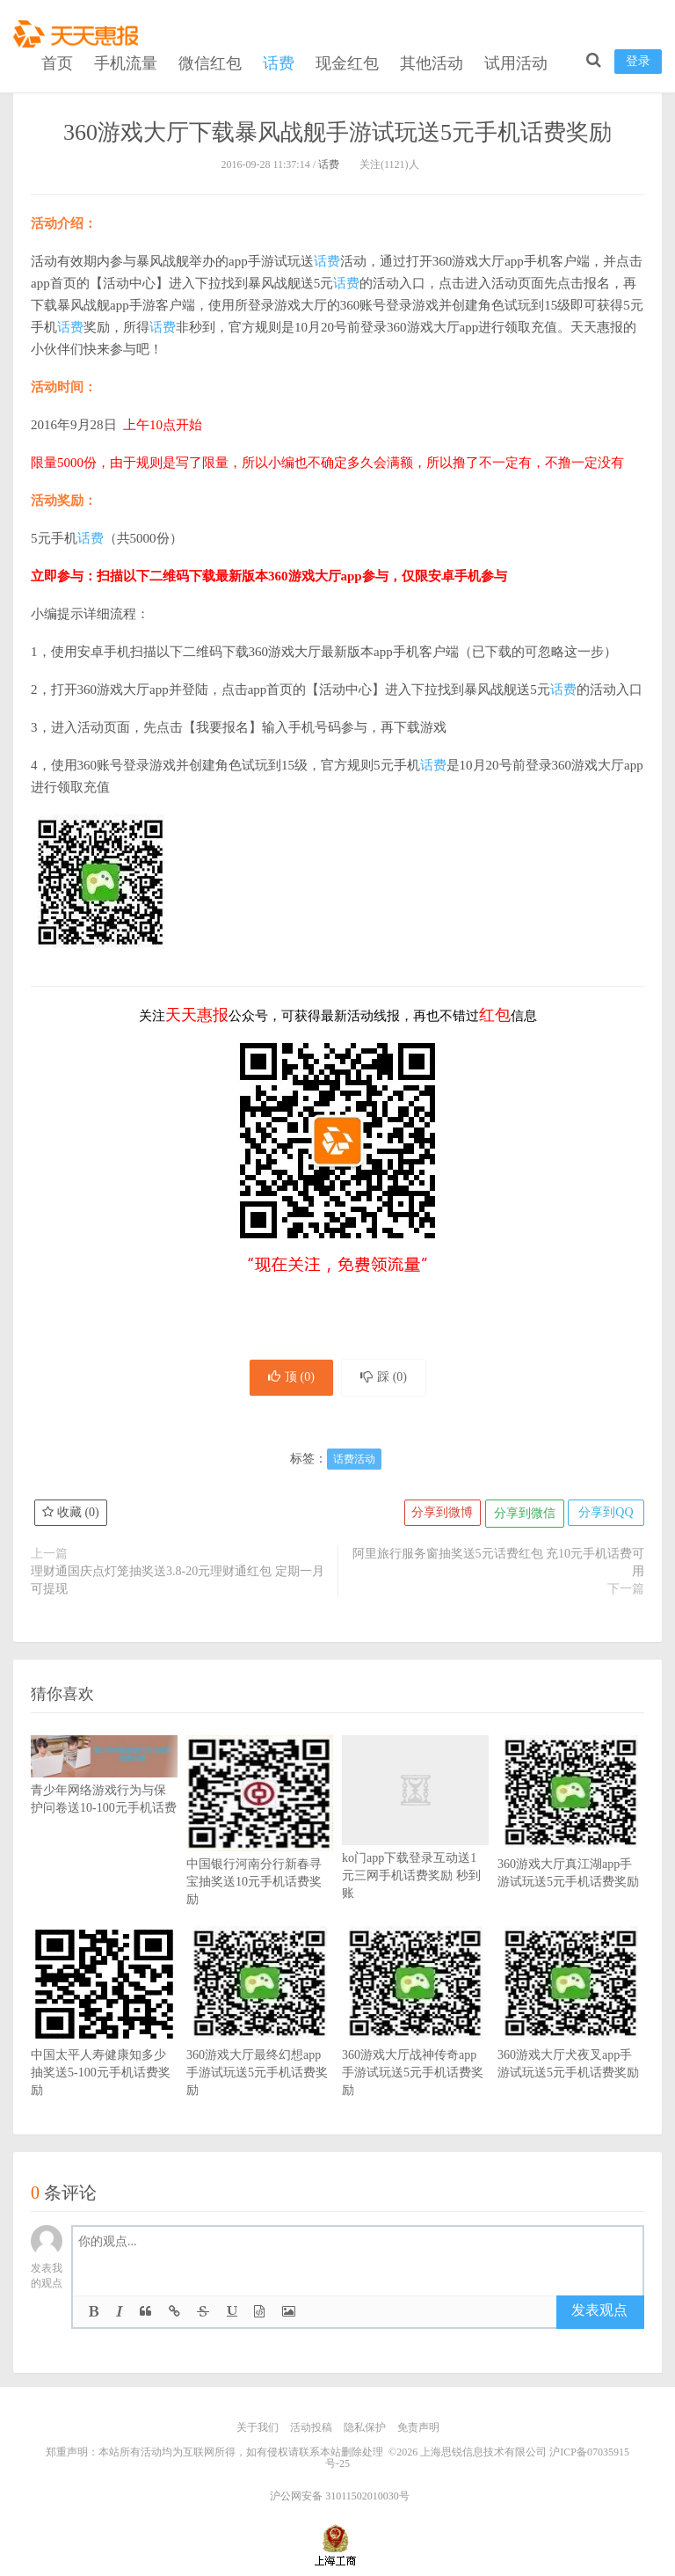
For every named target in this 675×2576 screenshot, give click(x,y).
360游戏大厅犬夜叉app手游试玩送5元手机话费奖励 (570, 2031)
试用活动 (516, 60)
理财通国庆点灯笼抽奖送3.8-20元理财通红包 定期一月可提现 (177, 1582)
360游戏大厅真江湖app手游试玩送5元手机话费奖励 (570, 1841)
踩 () (387, 1378)
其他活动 (431, 60)
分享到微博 (437, 1515)
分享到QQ (604, 1515)
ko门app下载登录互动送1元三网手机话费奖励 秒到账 (415, 1844)
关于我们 (257, 2430)
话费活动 (354, 1462)
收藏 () (71, 1515)
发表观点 (599, 2313)
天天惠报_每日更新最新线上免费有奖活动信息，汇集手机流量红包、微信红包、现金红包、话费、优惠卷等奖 (79, 32)
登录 (638, 57)
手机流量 (125, 60)
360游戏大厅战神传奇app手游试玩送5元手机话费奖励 (415, 2040)
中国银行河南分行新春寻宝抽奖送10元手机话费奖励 (259, 1849)
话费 (278, 60)
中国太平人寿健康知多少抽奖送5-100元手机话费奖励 (104, 2040)
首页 (57, 60)
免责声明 (418, 2430)
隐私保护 (365, 2430)
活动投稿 (311, 2430)
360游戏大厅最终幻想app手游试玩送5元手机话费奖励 (259, 2040)
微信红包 (210, 60)
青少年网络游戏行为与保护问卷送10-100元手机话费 (104, 1785)
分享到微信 (521, 1515)
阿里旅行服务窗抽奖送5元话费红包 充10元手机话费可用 (498, 1565)
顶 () (288, 1378)
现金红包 (347, 60)
